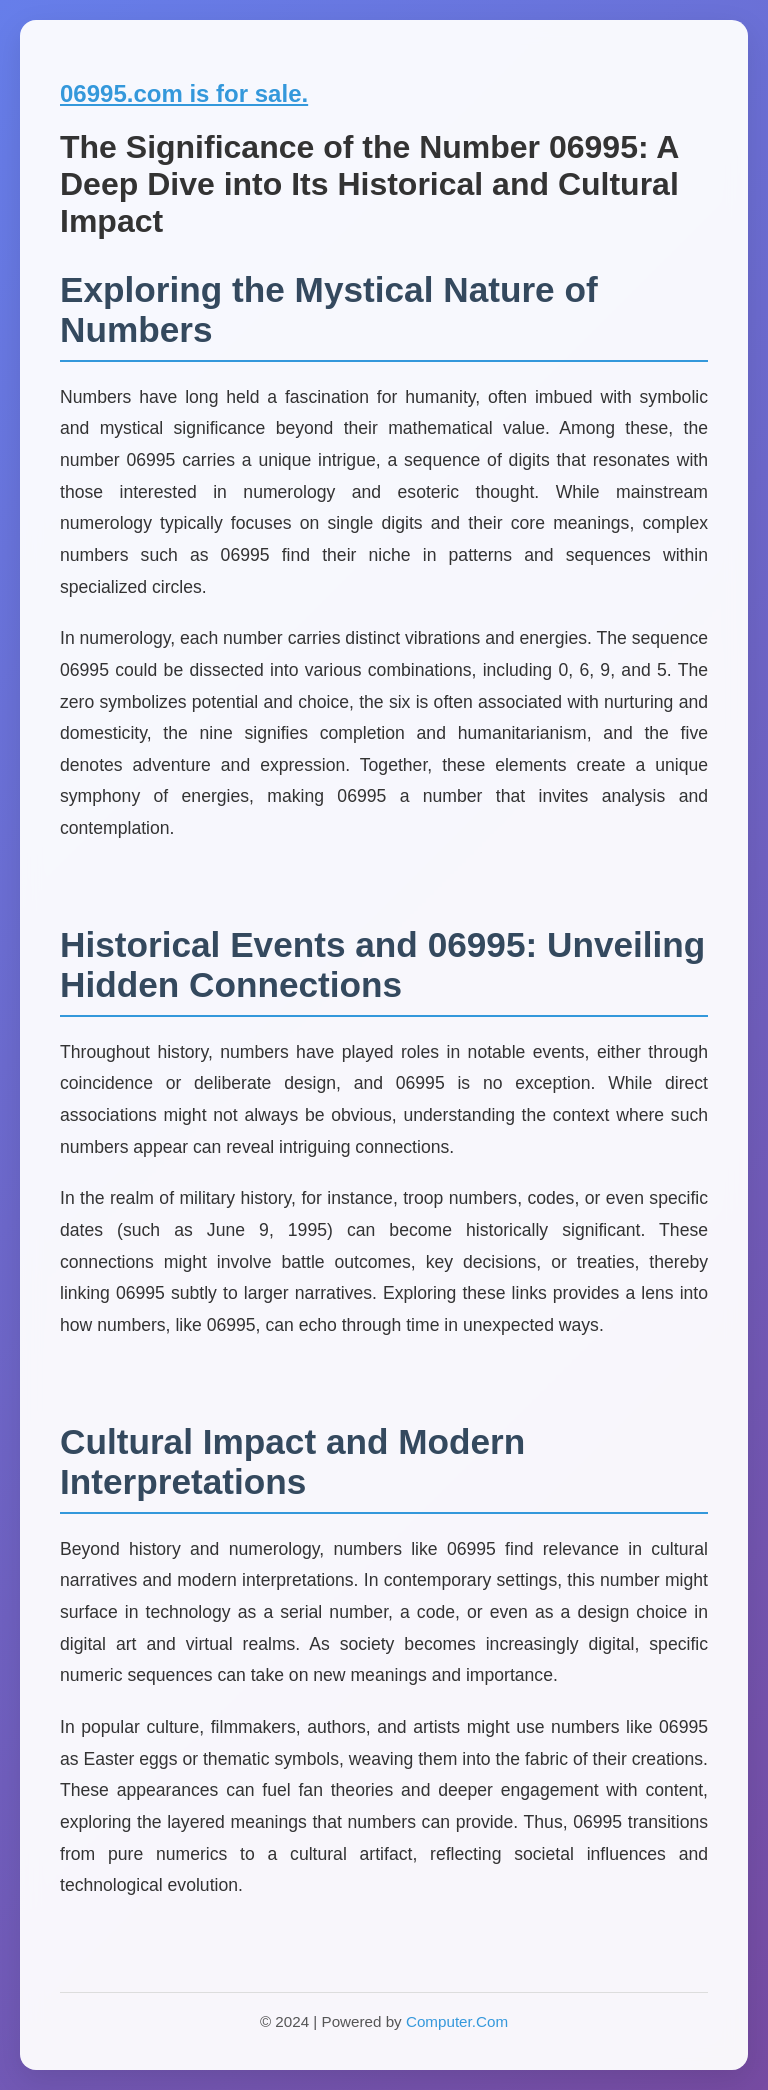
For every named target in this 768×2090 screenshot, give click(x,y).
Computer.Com (457, 2021)
